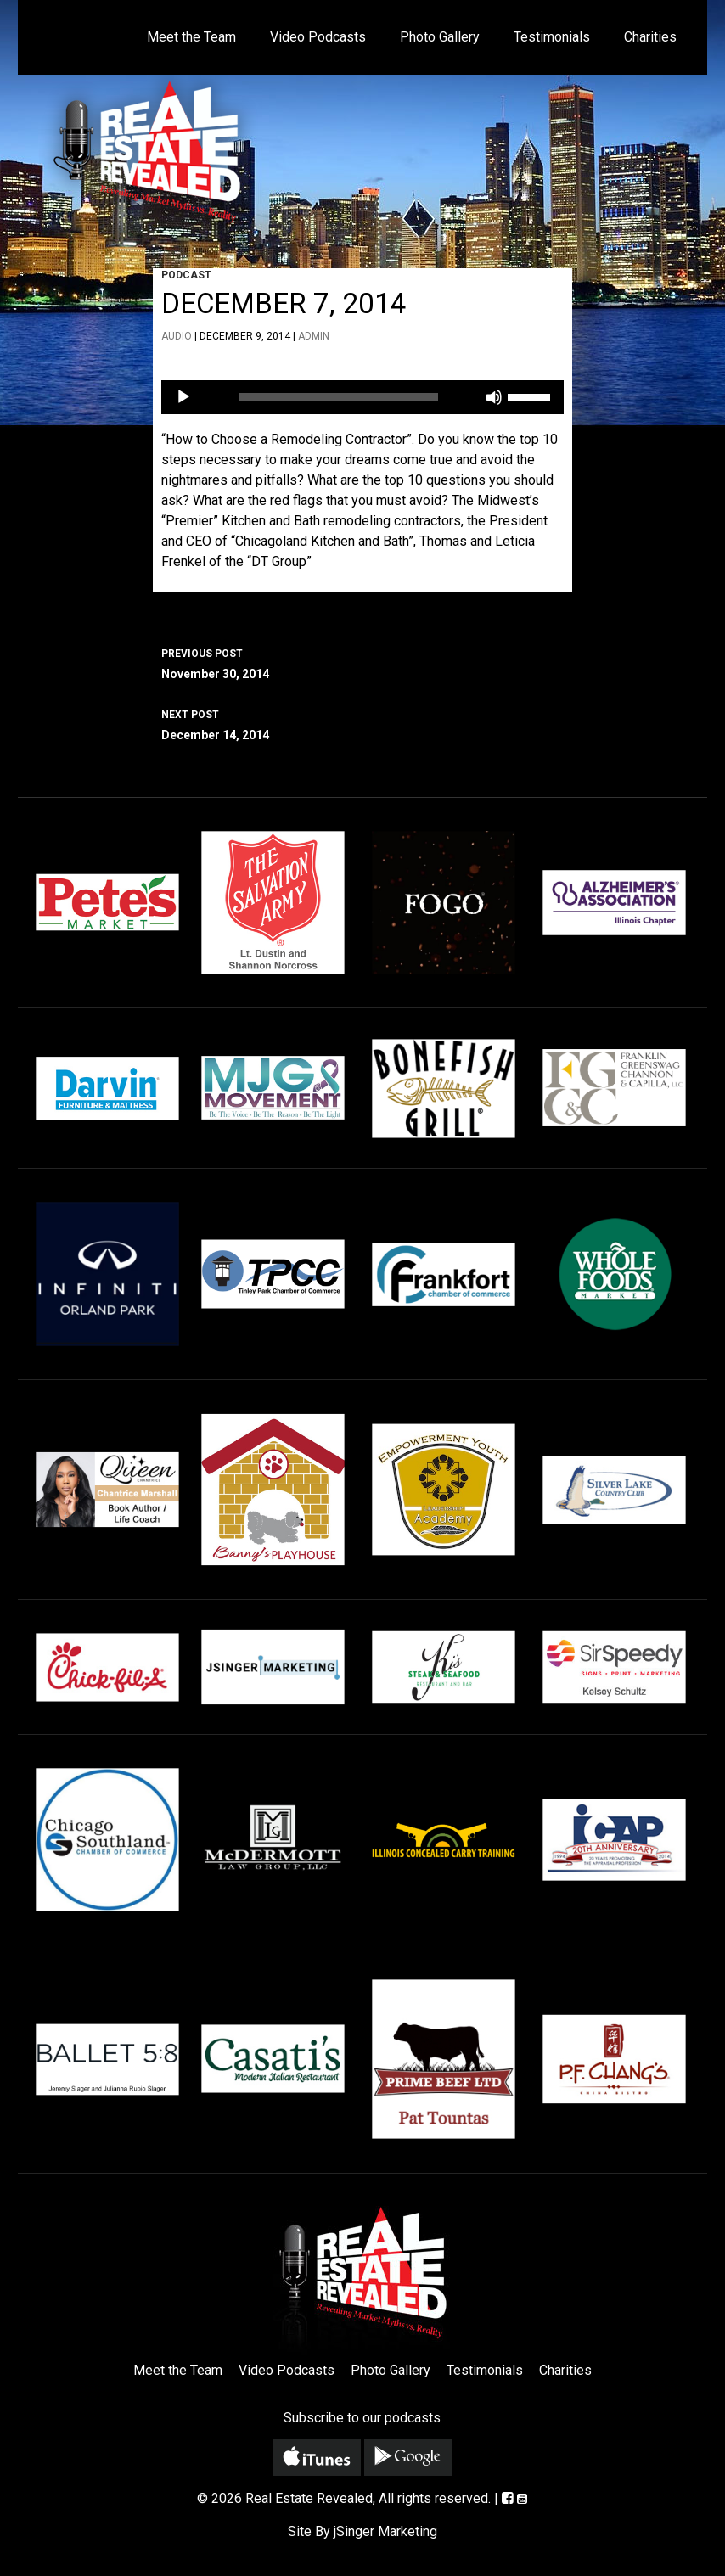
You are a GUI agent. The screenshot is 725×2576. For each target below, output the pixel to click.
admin (313, 336)
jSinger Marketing (385, 2531)
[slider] (339, 397)
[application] (362, 397)
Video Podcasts (318, 37)
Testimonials (552, 37)
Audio (176, 336)
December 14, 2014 (362, 723)
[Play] (183, 397)
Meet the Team (191, 37)
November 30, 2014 (362, 662)
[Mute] (494, 397)
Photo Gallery (440, 37)
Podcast (186, 275)
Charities (650, 37)
